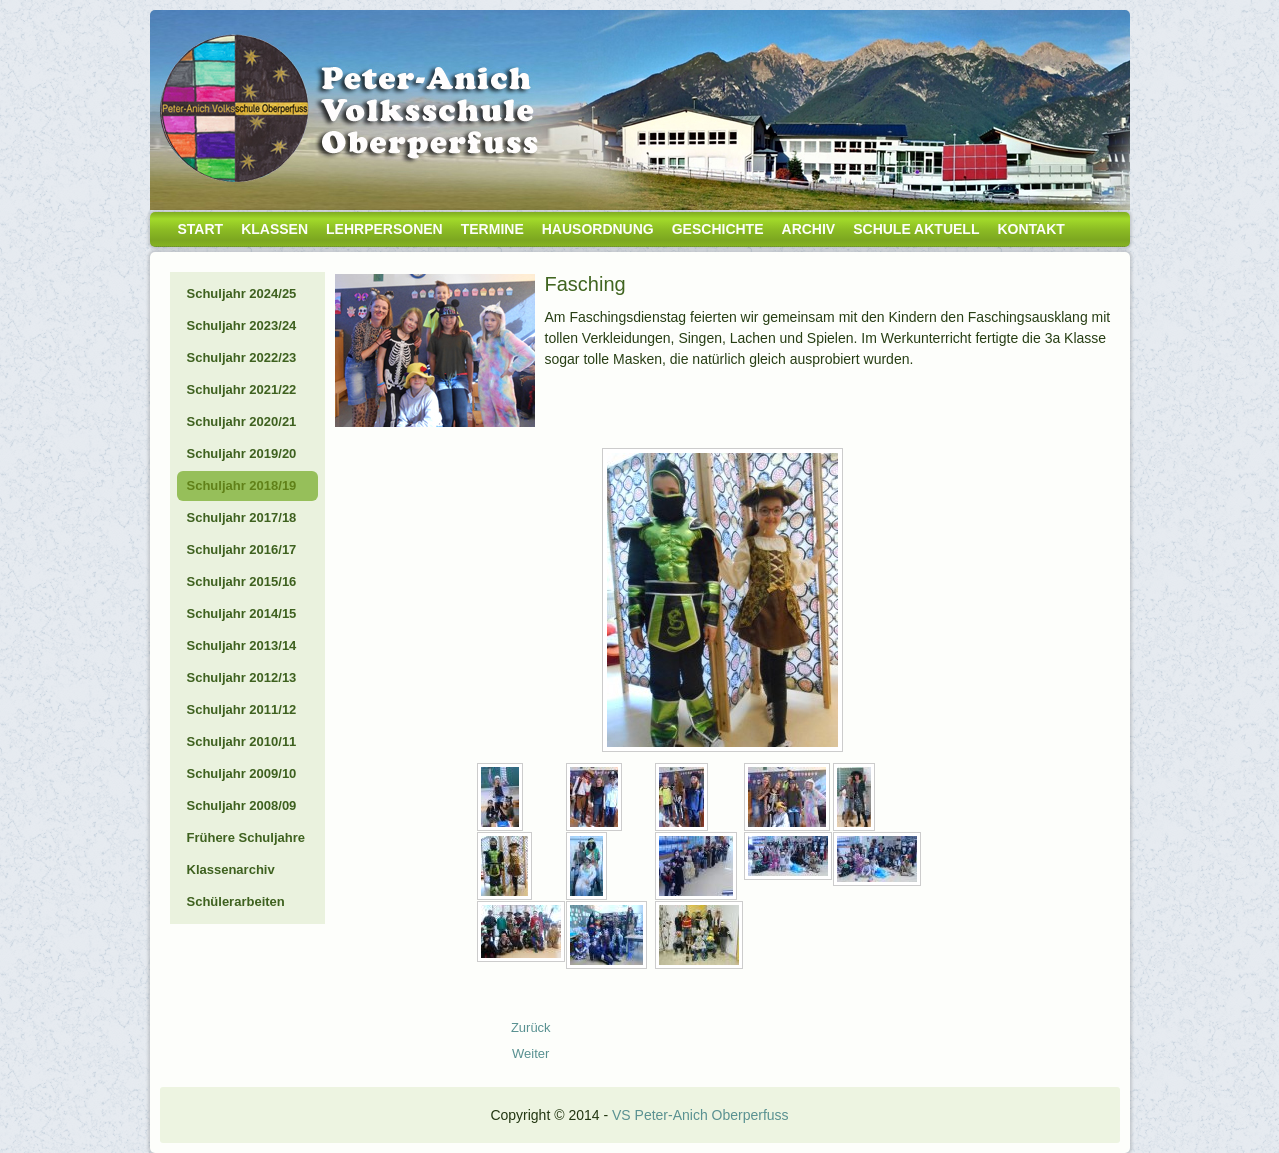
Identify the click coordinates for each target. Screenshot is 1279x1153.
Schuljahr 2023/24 (242, 325)
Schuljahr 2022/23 (242, 357)
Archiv (809, 229)
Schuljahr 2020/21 (242, 421)
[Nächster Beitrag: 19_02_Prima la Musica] (530, 1053)
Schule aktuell (916, 229)
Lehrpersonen (384, 229)
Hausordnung (598, 229)
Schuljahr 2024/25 (242, 293)
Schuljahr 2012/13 (242, 677)
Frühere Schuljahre (246, 837)
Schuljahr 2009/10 (242, 773)
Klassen (274, 229)
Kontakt (1030, 229)
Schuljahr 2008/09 (242, 805)
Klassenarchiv (231, 869)
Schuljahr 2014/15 (242, 613)
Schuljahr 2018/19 (242, 485)
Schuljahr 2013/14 (242, 645)
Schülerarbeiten (236, 901)
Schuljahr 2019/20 (242, 453)
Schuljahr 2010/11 (242, 741)
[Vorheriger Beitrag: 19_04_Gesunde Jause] (531, 1027)
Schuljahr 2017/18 (242, 517)
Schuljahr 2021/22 (242, 389)
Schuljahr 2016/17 (242, 549)
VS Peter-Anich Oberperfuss (700, 1115)
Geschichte (718, 229)
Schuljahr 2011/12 (242, 709)
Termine (492, 229)
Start (201, 229)
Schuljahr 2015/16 (242, 581)
